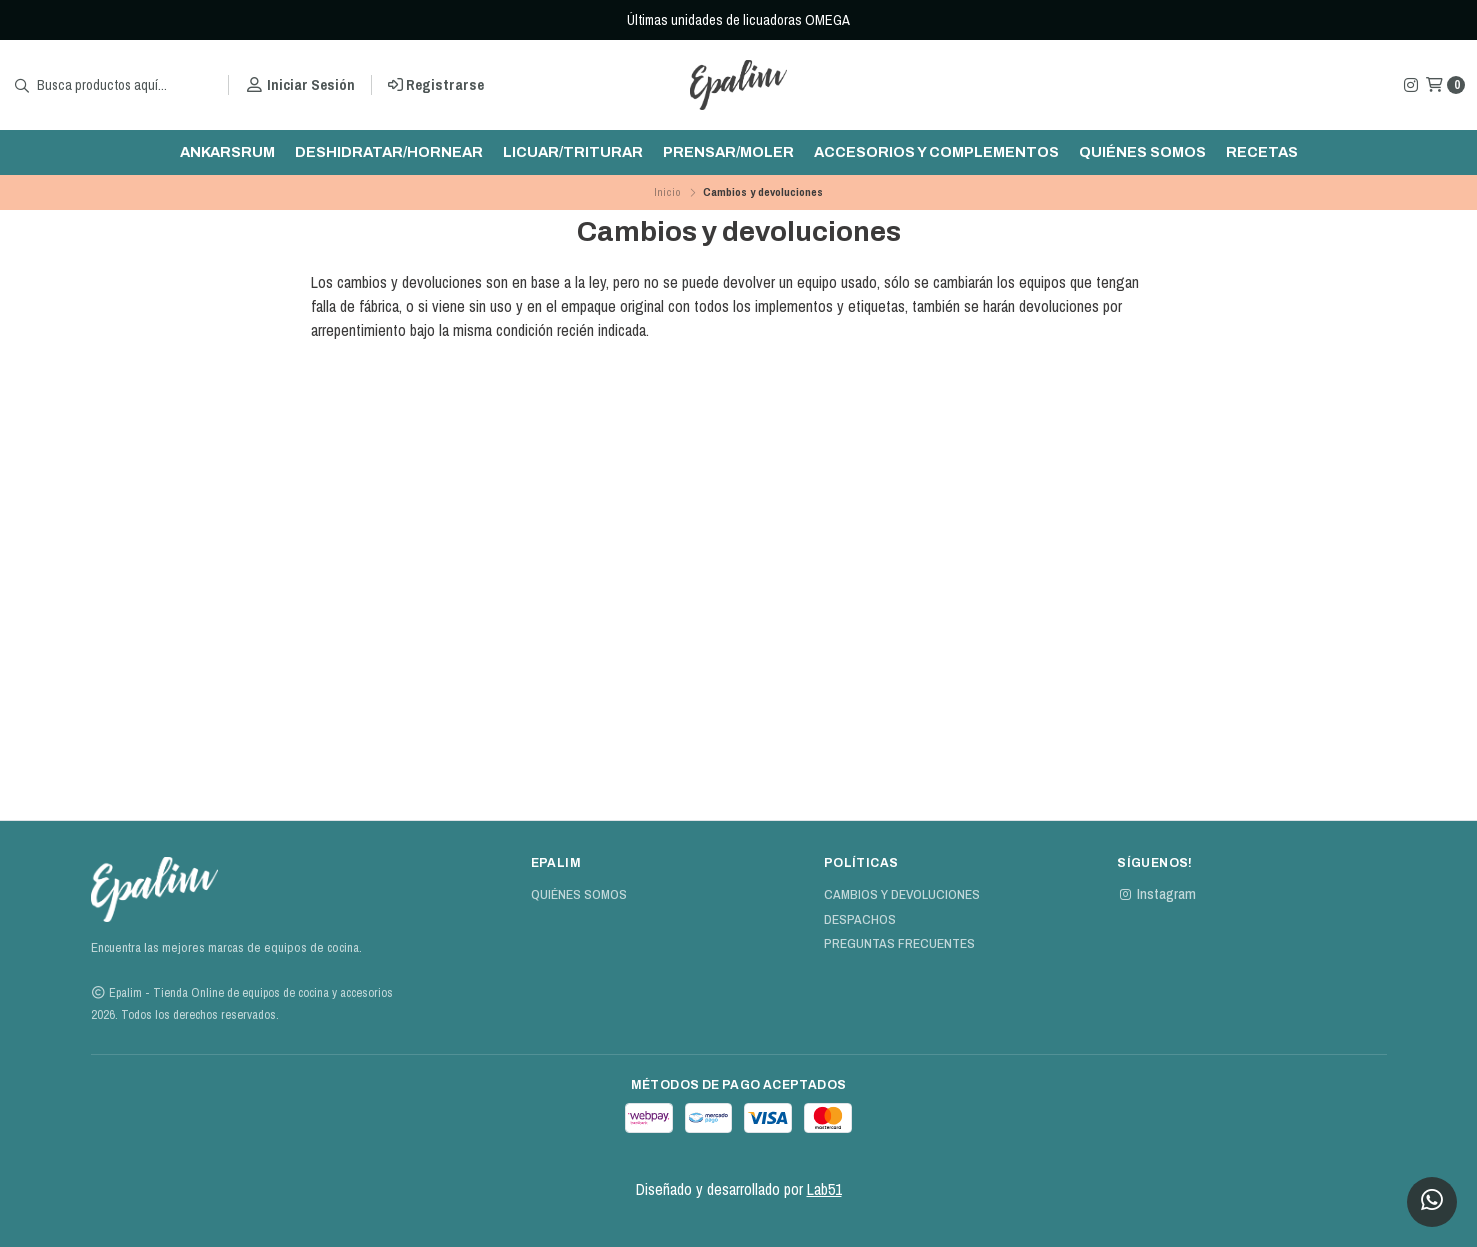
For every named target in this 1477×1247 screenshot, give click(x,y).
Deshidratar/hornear (389, 152)
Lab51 (824, 1189)
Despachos (860, 920)
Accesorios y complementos (936, 152)
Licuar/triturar (573, 152)
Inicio (667, 192)
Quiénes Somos (1142, 152)
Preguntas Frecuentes (899, 944)
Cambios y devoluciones (902, 895)
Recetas (1262, 152)
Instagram (1156, 894)
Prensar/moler (728, 152)
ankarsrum (227, 152)
